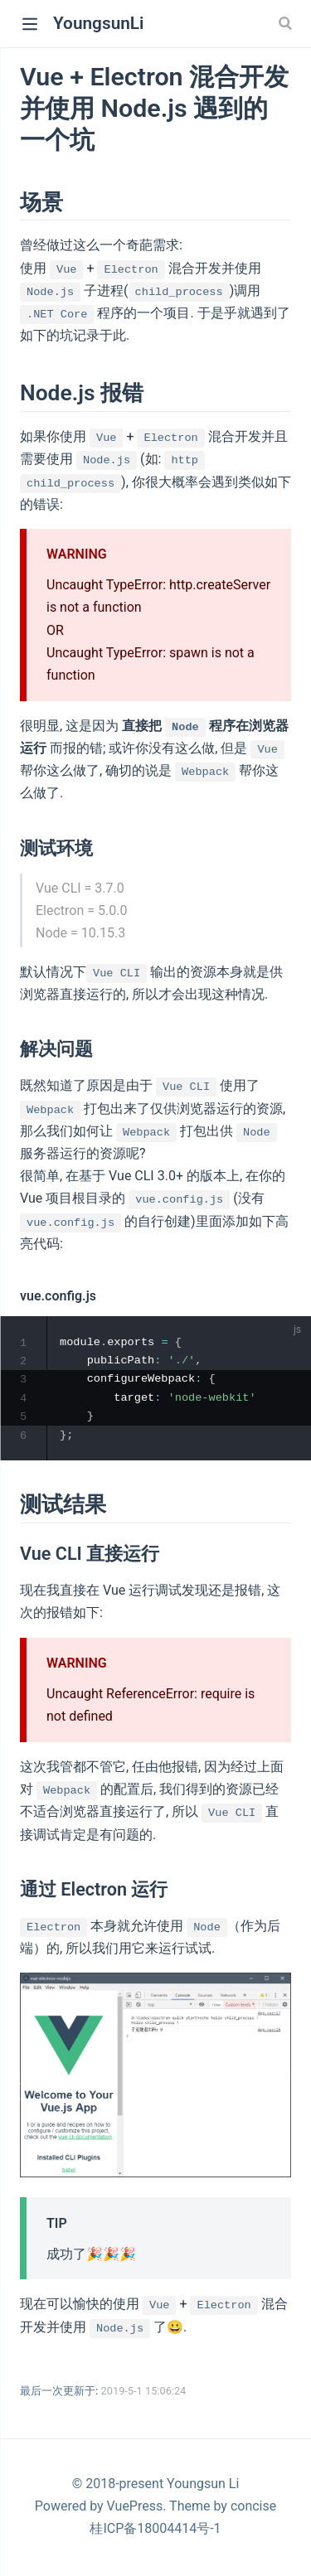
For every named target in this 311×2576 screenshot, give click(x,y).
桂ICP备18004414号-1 (155, 2532)
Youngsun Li (203, 2487)
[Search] (287, 23)
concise (253, 2509)
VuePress (135, 2509)
